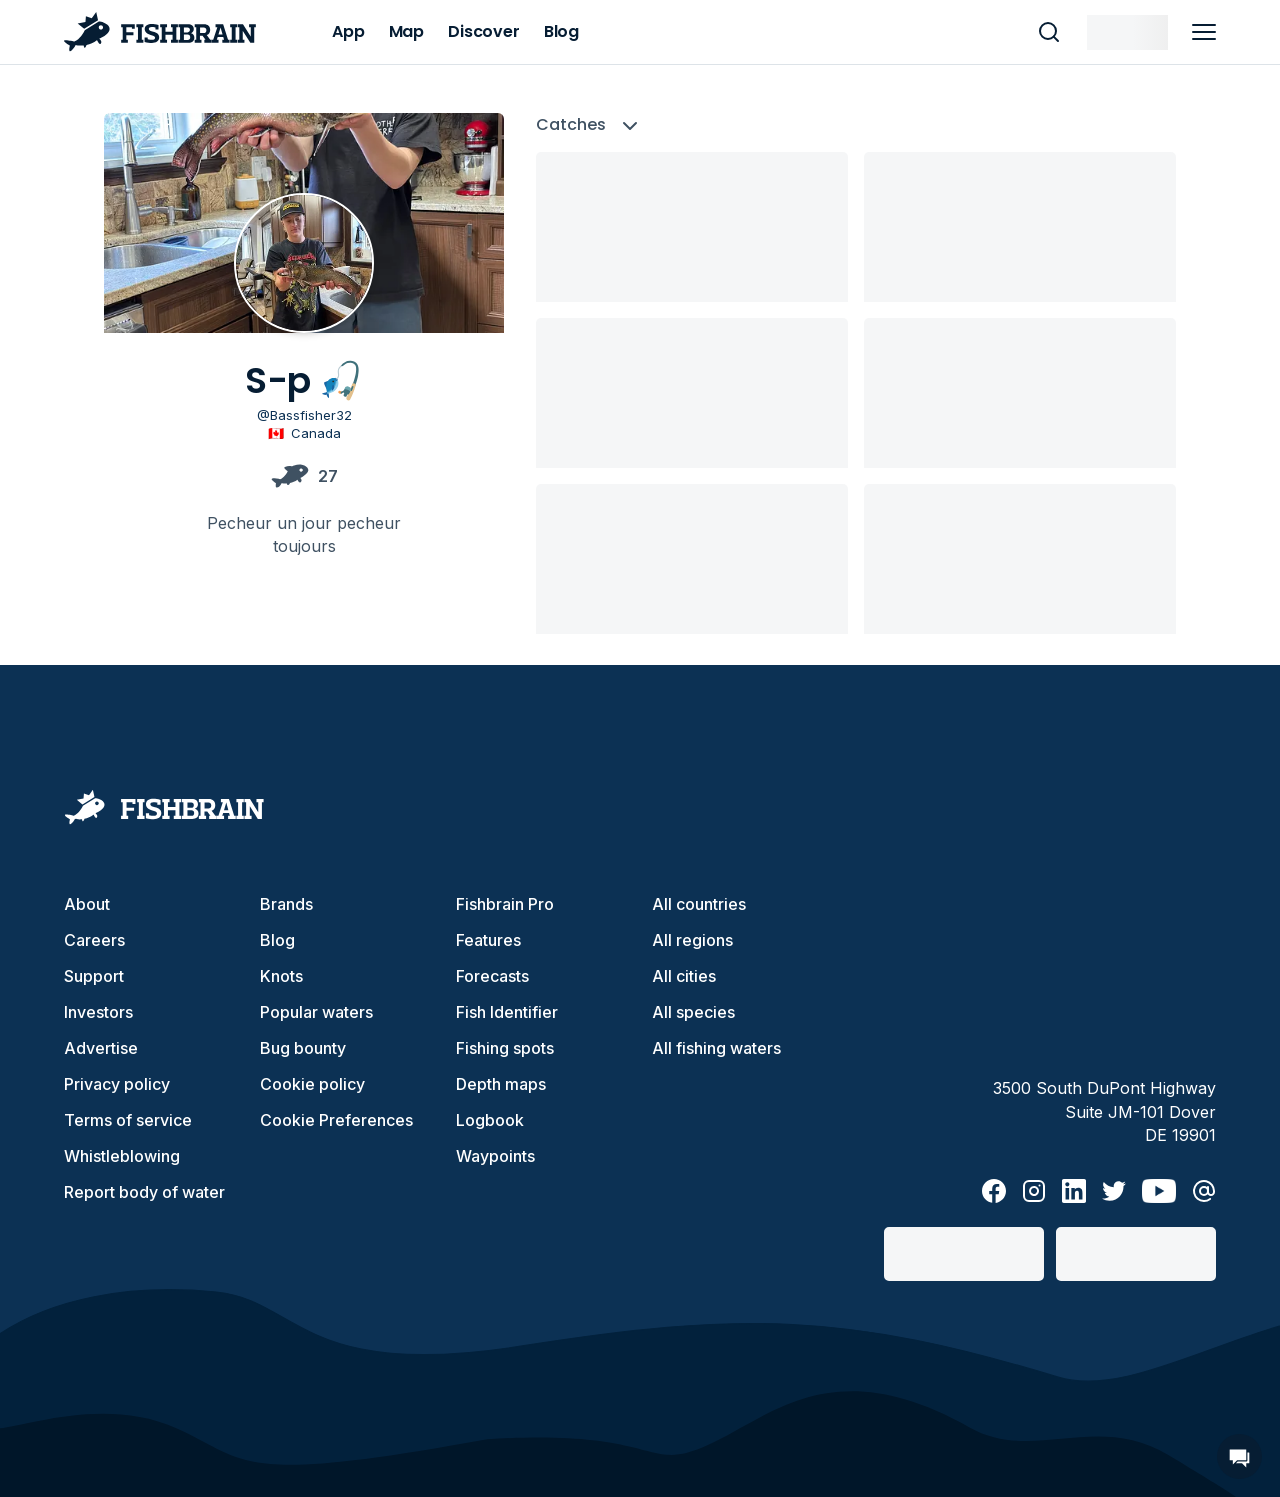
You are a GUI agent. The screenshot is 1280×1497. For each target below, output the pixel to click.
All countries (699, 904)
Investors (98, 1012)
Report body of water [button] (144, 1192)
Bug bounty (303, 1048)
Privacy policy (117, 1084)
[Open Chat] (1239, 1456)
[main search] (1049, 32)
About (87, 904)
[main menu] (1204, 32)
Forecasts (492, 976)
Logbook (490, 1120)
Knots (281, 976)
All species (693, 1012)
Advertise (101, 1048)
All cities (684, 976)
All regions (692, 940)
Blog (277, 940)
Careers (94, 940)
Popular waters (316, 1012)
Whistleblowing (122, 1156)
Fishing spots (505, 1048)
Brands (286, 904)
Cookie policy (312, 1084)
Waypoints (495, 1156)
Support (94, 976)
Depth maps (501, 1084)
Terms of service (128, 1120)
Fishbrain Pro (505, 904)
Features (488, 940)
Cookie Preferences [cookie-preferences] (336, 1120)
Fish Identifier (507, 1012)
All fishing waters (716, 1048)
